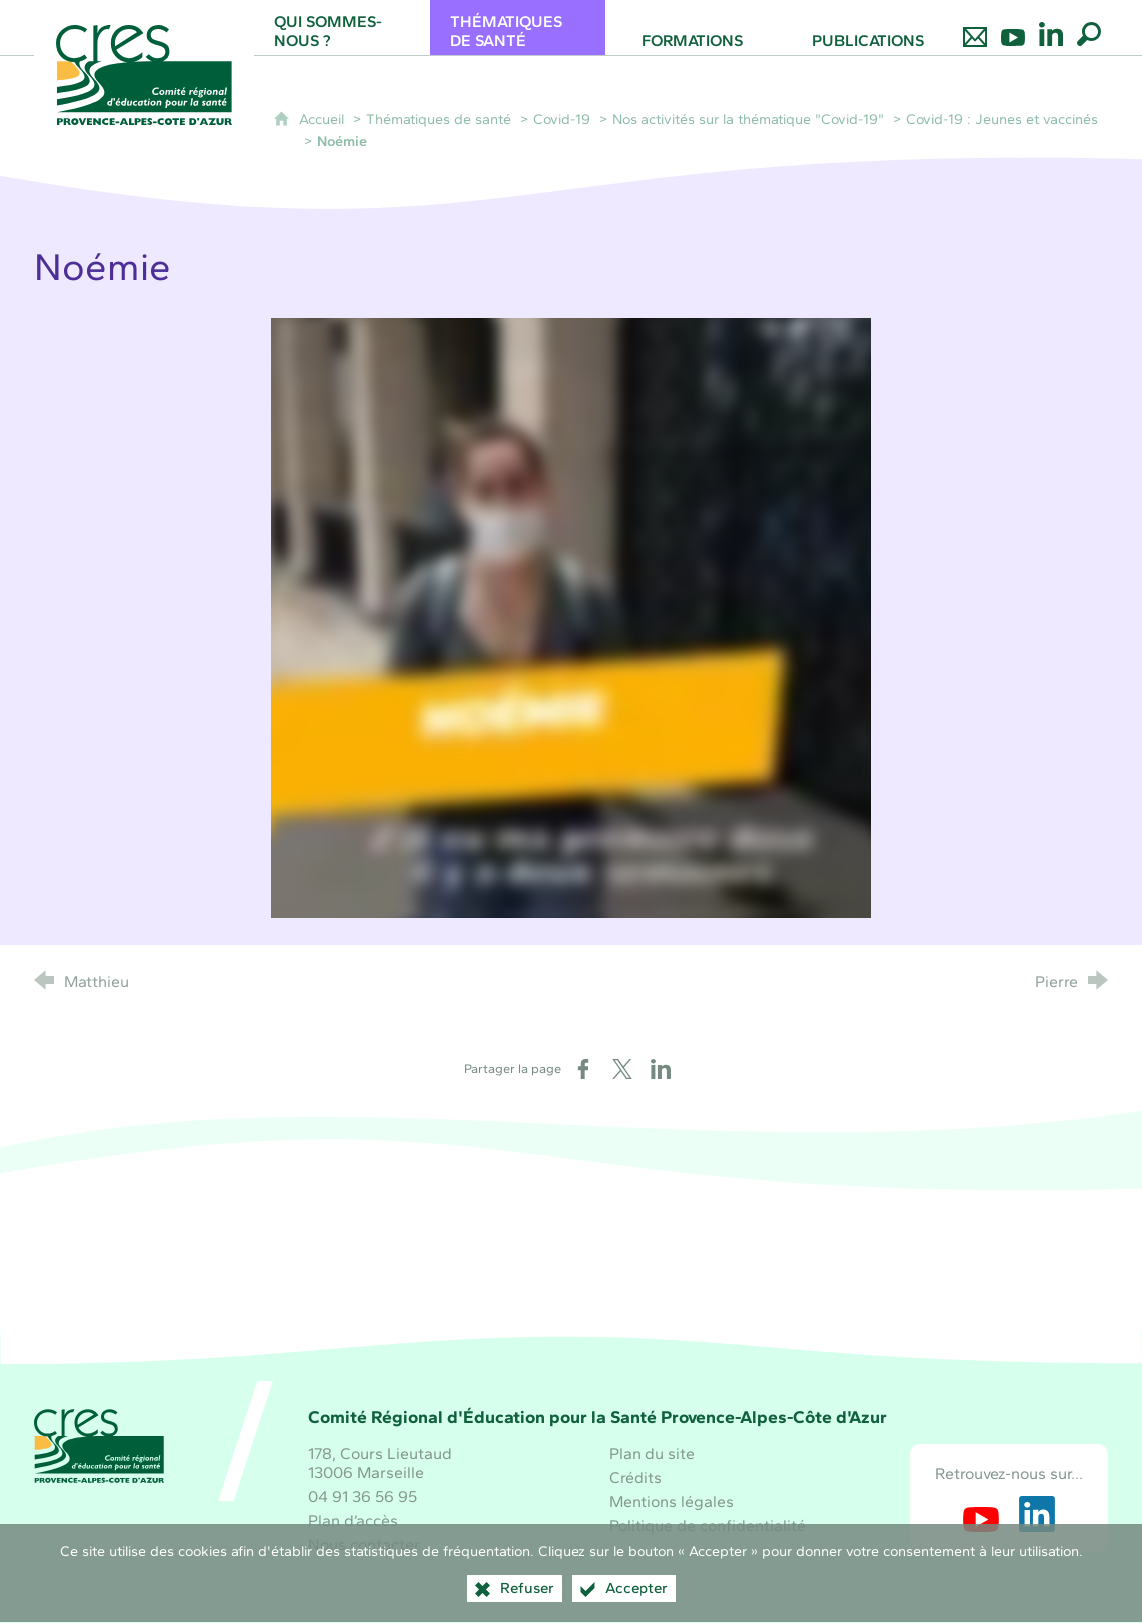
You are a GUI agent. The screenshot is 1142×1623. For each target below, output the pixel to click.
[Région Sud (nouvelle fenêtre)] (419, 1278)
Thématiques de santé (438, 119)
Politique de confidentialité (707, 1525)
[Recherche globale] (1089, 27)
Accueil (323, 119)
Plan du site (652, 1453)
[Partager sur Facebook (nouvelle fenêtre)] (583, 1069)
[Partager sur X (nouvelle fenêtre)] (622, 1069)
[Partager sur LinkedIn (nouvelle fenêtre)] (661, 1069)
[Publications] (867, 27)
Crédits (635, 1477)
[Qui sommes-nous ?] (341, 27)
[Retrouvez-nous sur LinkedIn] (1051, 27)
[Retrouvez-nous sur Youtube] (1013, 27)
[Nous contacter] (975, 27)
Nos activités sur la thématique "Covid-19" (748, 119)
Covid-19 (561, 119)
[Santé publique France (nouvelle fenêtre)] (571, 1278)
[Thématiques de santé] (517, 27)
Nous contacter (364, 1544)
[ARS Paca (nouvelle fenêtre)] (723, 1278)
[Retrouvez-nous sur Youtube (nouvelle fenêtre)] (981, 1514)
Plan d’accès (353, 1520)
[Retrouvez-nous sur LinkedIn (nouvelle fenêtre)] (1037, 1514)
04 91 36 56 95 (362, 1496)
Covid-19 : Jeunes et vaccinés (1002, 119)
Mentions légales (671, 1501)
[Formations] (692, 27)
